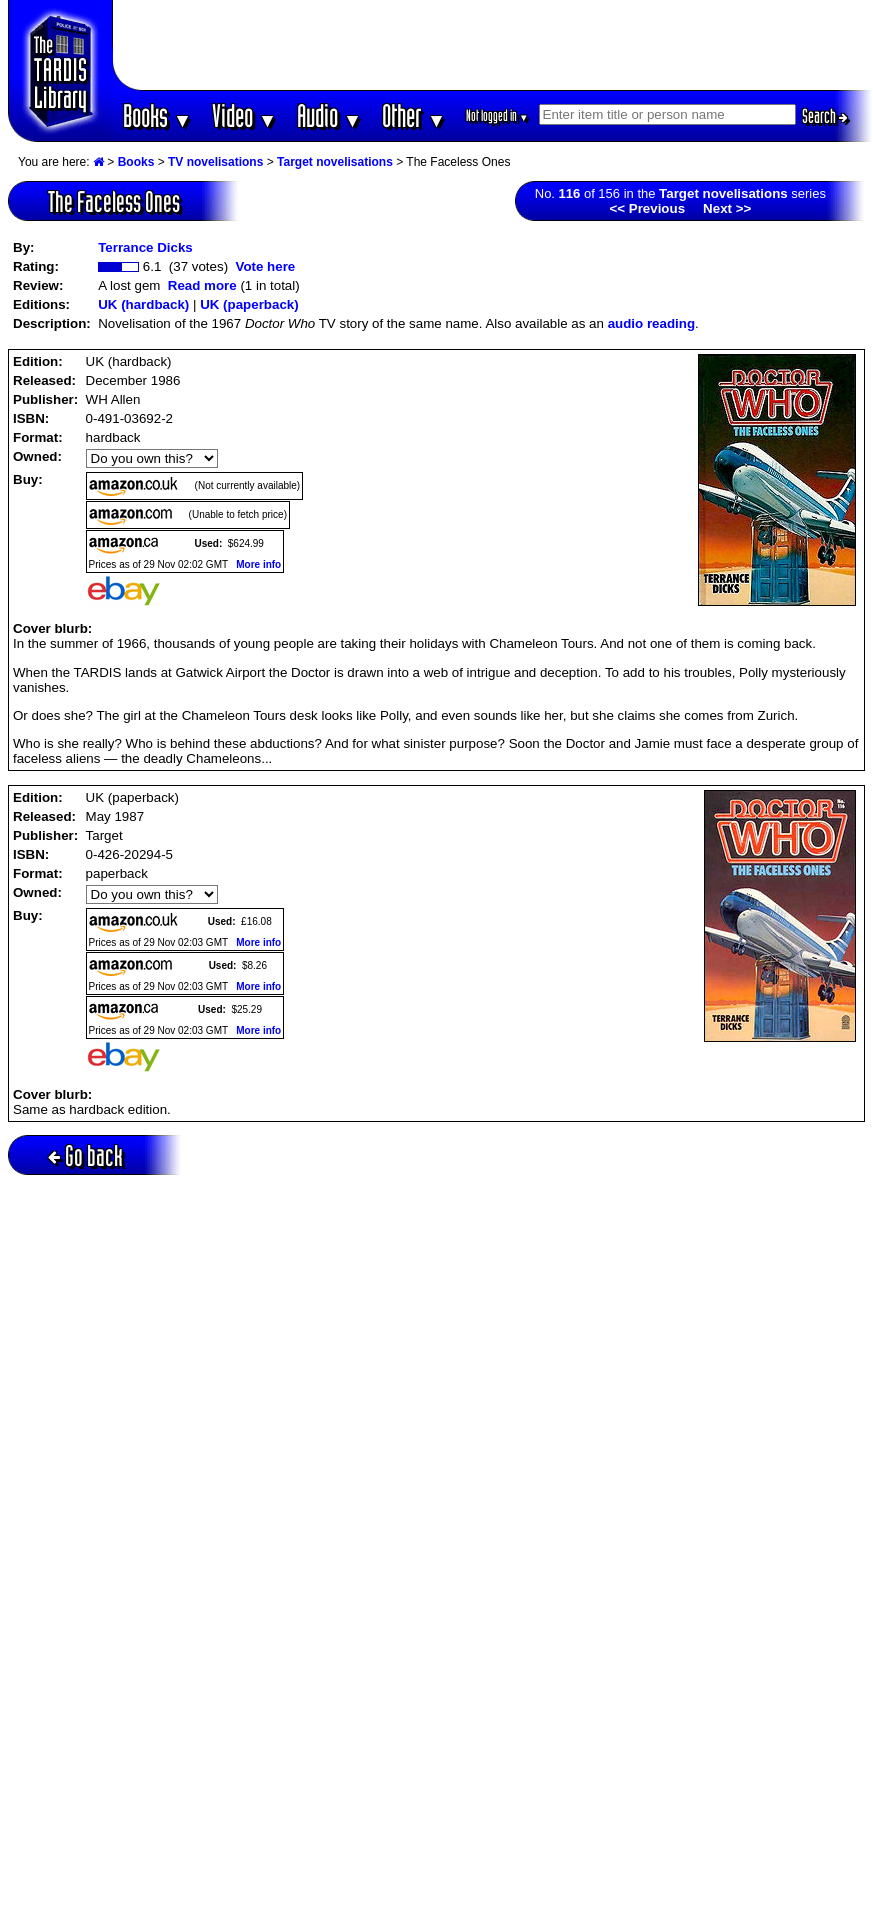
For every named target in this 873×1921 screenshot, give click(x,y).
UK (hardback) (143, 304)
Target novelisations (335, 162)
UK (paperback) (249, 304)
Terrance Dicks (145, 247)
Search (825, 116)
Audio (329, 115)
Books (157, 115)
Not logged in (497, 115)
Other (414, 115)
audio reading (651, 323)
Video (244, 115)
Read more (202, 285)
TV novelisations (215, 162)
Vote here (265, 266)
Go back (85, 1155)
